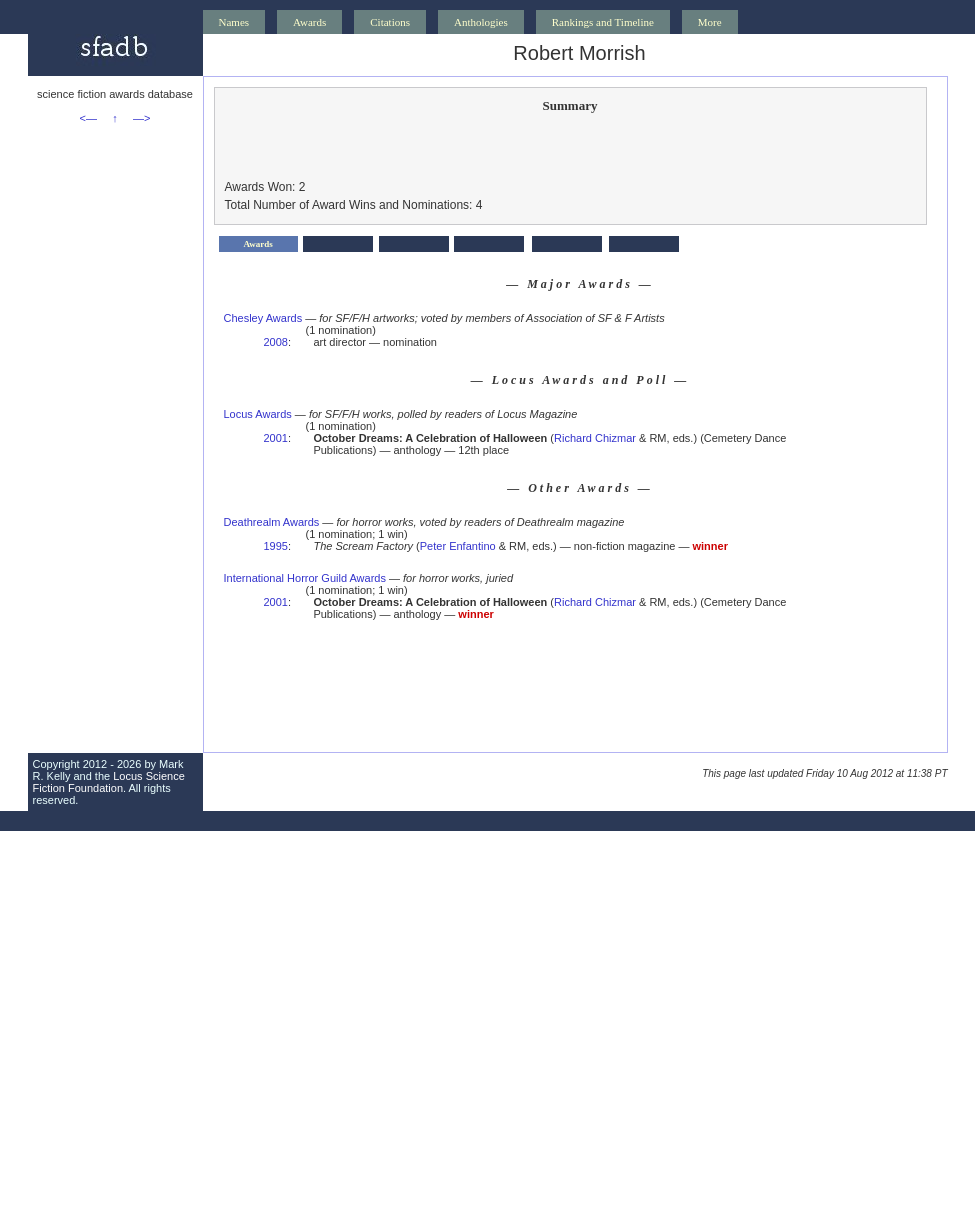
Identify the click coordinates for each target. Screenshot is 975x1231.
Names (234, 22)
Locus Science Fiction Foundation (109, 782)
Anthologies (481, 22)
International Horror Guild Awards (305, 578)
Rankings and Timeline (603, 22)
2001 (276, 438)
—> (141, 118)
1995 (276, 546)
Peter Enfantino (458, 546)
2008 (276, 342)
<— (88, 118)
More (710, 22)
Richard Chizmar (595, 438)
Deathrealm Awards (272, 522)
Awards (309, 22)
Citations (390, 22)
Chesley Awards (263, 318)
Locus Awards (258, 414)
